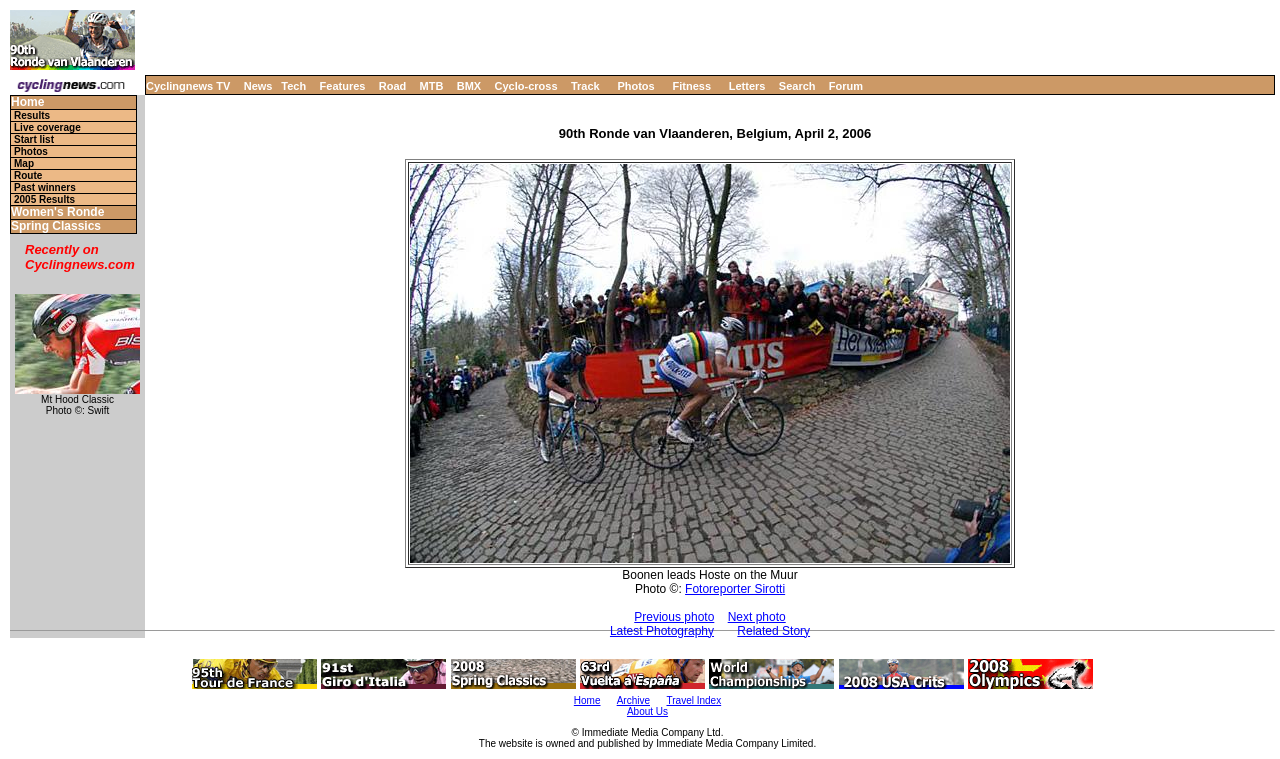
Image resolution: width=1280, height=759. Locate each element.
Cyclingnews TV (188, 86)
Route (28, 175)
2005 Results (44, 199)
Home (27, 102)
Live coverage (47, 127)
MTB (432, 86)
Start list (34, 139)
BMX (469, 86)
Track (585, 86)
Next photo (757, 617)
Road (393, 86)
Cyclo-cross (526, 86)
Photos (635, 86)
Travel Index (694, 700)
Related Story (773, 631)
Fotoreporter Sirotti (735, 589)
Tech (293, 86)
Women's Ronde (57, 212)
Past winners (45, 187)
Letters (747, 86)
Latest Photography (662, 631)
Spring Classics (56, 226)
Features (343, 86)
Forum (846, 86)
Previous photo (674, 617)
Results (32, 115)
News (258, 86)
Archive (633, 700)
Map (24, 163)
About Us (647, 711)
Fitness (691, 86)
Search (797, 86)
